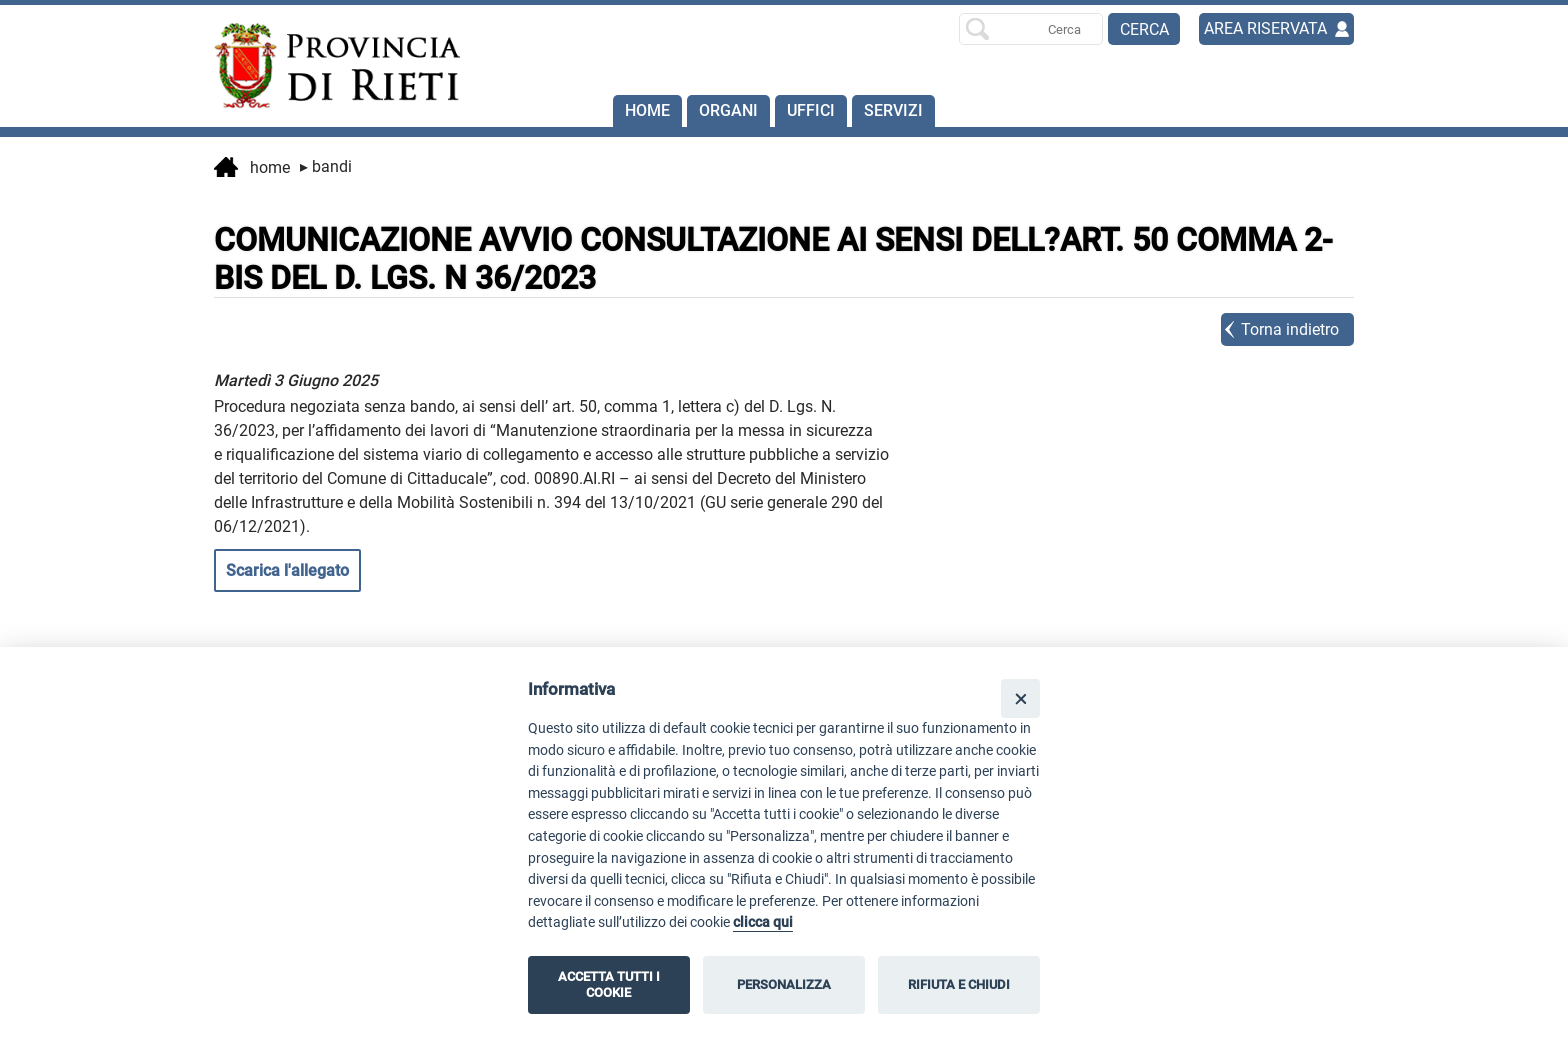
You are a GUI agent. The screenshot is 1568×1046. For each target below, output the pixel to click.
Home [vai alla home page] (252, 169)
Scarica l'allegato (287, 570)
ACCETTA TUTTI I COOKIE (609, 984)
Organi (728, 110)
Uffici (811, 110)
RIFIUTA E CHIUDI (959, 984)
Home (647, 110)
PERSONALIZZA (784, 984)
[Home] (328, 66)
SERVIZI (893, 110)
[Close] (1020, 698)
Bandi (326, 166)
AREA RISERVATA (1265, 28)
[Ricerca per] (1031, 29)
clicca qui (763, 922)
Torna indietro (1290, 329)
